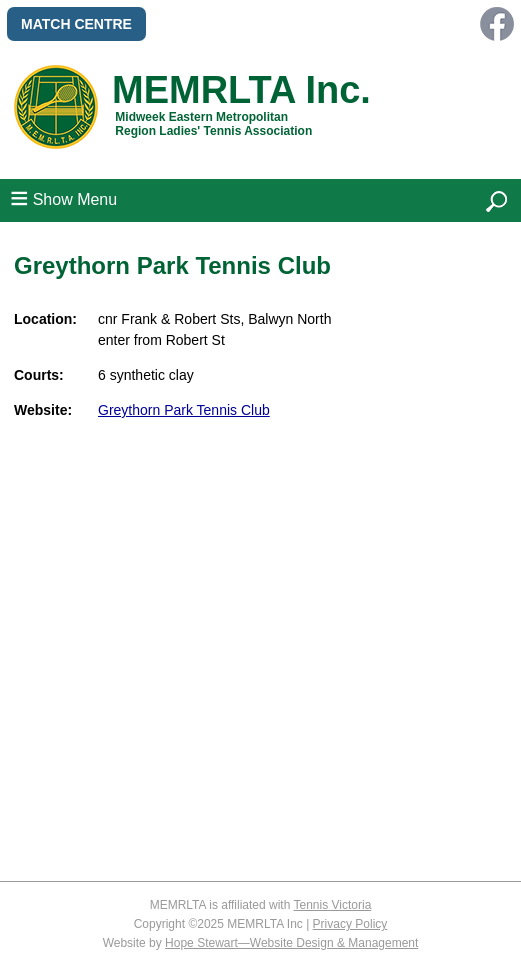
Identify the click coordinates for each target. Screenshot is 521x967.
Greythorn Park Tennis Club (184, 410)
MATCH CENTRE (76, 24)
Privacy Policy (350, 924)
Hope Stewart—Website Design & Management (291, 943)
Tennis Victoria (333, 905)
